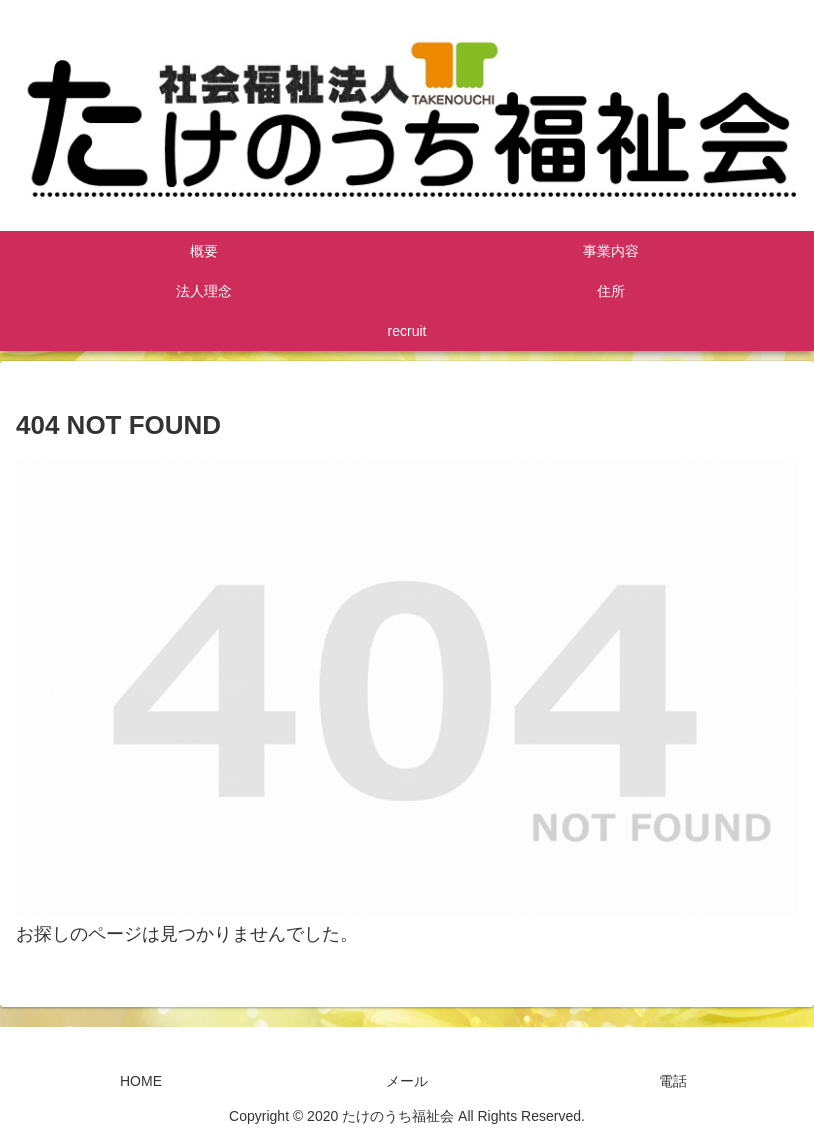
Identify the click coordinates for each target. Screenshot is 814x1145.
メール (407, 1081)
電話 (673, 1081)
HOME (141, 1081)
